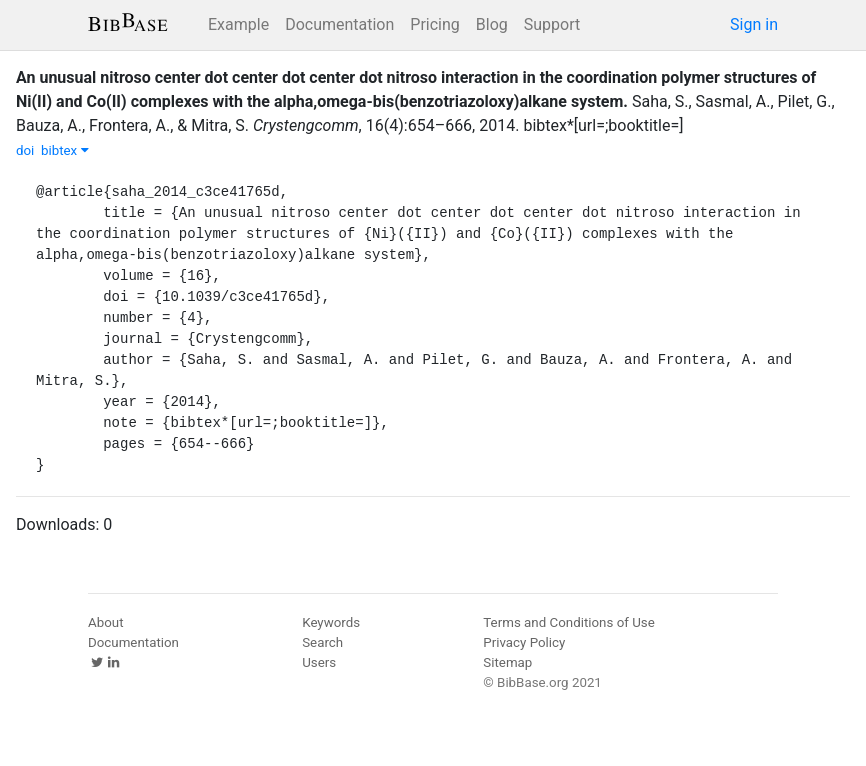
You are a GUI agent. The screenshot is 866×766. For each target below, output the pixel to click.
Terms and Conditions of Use (568, 622)
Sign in (754, 24)
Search (322, 642)
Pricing (435, 24)
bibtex (65, 150)
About (106, 622)
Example (238, 24)
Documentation (339, 24)
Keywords (331, 622)
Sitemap (507, 662)
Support (552, 24)
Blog (492, 24)
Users (319, 662)
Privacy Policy (524, 642)
